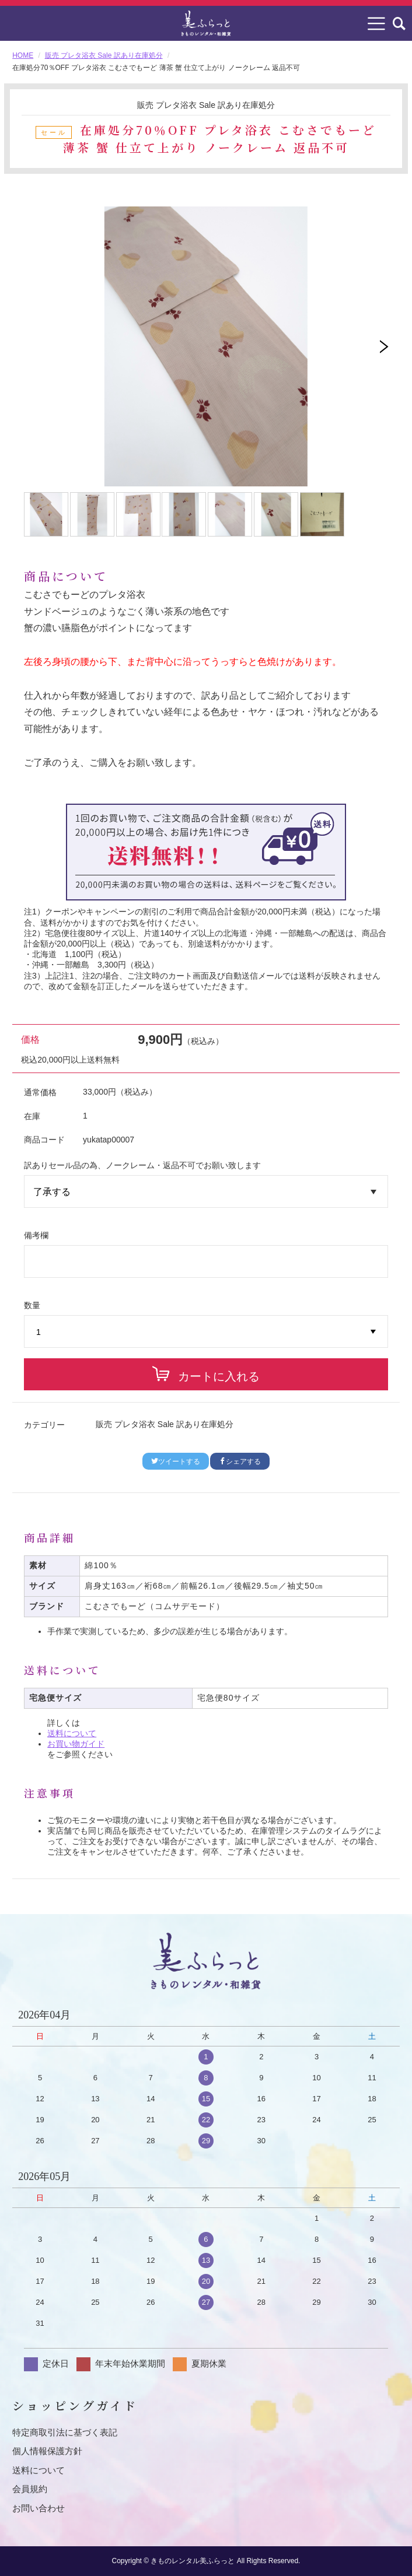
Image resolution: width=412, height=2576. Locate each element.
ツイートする (175, 1461)
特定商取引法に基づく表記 (64, 2432)
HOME (22, 55)
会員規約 (29, 2489)
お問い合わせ (38, 2508)
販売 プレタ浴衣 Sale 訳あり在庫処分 (104, 55)
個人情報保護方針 (47, 2451)
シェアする (240, 1461)
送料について (71, 1733)
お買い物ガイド (75, 1743)
